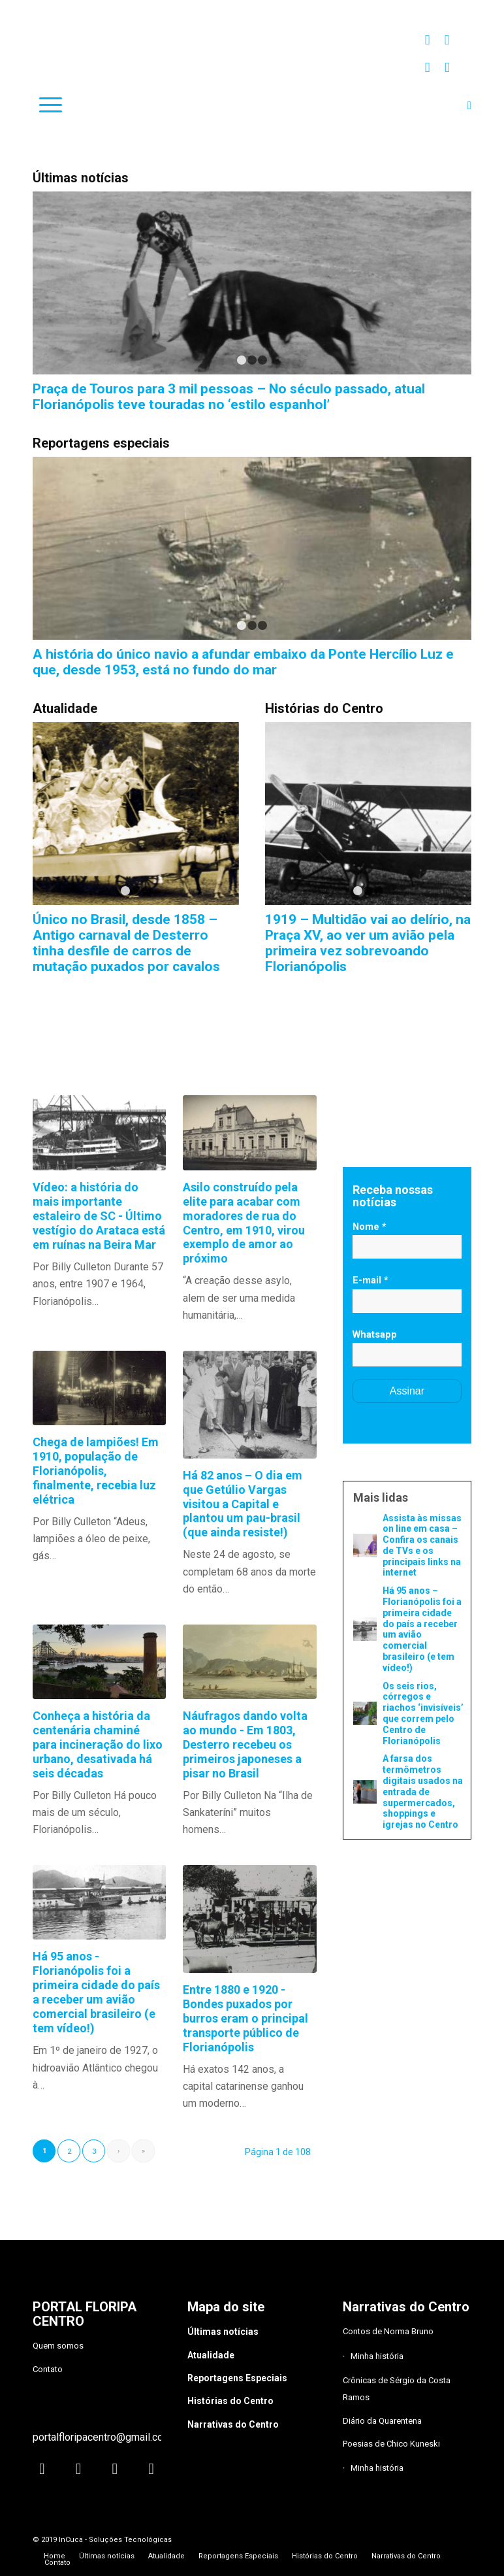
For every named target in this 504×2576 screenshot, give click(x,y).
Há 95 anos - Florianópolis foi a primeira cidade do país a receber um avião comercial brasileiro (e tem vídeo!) (96, 1992)
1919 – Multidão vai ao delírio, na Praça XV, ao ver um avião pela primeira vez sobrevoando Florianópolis (368, 943)
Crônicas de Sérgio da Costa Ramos (396, 2388)
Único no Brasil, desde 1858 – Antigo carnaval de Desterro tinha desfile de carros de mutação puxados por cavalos (126, 943)
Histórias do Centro (230, 2401)
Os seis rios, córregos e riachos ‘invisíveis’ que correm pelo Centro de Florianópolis (423, 1713)
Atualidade (210, 2355)
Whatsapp (375, 1334)
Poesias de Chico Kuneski (391, 2444)
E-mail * (370, 1280)
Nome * (369, 1226)
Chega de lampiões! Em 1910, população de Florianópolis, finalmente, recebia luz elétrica (96, 1470)
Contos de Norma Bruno (388, 2331)
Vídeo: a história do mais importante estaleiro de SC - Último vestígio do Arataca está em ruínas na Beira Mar (99, 1215)
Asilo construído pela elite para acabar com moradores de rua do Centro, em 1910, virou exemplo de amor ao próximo (244, 1223)
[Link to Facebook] (446, 40)
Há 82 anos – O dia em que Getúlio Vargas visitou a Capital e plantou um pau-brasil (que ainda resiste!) (242, 1504)
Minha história (377, 2356)
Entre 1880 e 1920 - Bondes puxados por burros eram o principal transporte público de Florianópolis (245, 2018)
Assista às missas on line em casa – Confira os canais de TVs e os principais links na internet (422, 1545)
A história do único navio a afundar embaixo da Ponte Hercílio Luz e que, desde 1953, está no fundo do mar (243, 662)
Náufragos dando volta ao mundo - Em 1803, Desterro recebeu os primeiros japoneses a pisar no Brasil (245, 1744)
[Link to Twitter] (427, 67)
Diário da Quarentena (382, 2421)
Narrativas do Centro (233, 2424)
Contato (48, 2369)
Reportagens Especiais (237, 2378)
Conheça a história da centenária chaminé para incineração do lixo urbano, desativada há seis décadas (98, 1744)
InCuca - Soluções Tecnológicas (115, 2539)
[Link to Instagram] (427, 40)
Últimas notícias (223, 2331)
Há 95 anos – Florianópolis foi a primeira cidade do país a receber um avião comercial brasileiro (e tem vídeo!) (422, 1629)
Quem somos (58, 2346)
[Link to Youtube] (447, 67)
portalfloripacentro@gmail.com (102, 2437)
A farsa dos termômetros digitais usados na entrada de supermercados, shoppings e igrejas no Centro (423, 1791)
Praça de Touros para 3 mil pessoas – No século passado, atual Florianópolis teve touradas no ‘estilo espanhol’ (229, 396)
